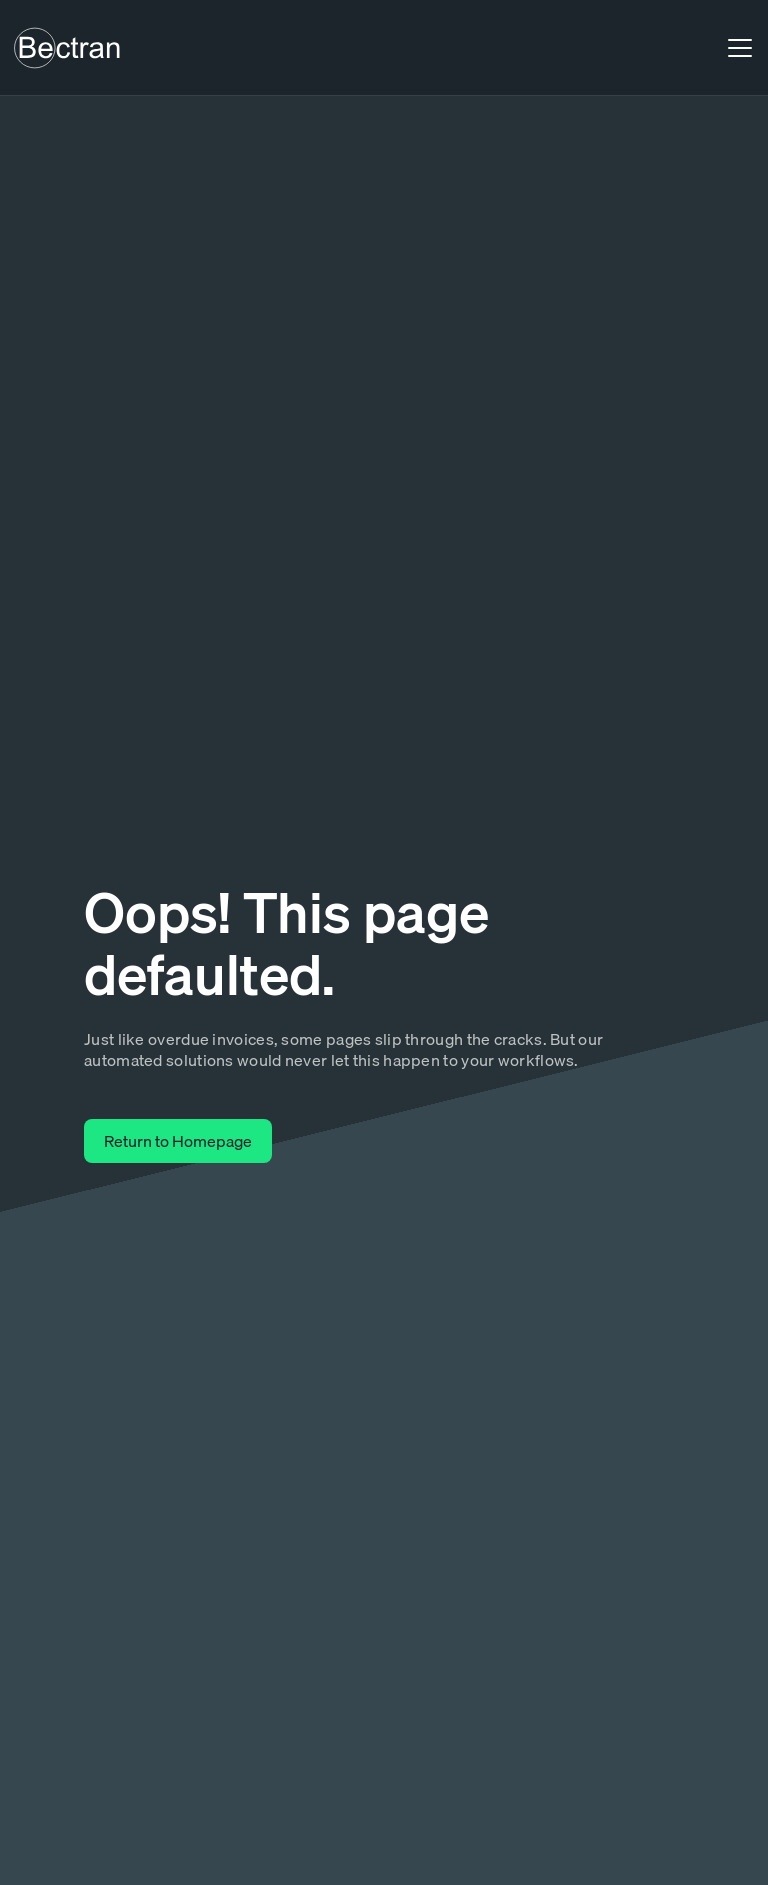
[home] (67, 48)
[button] (736, 48)
